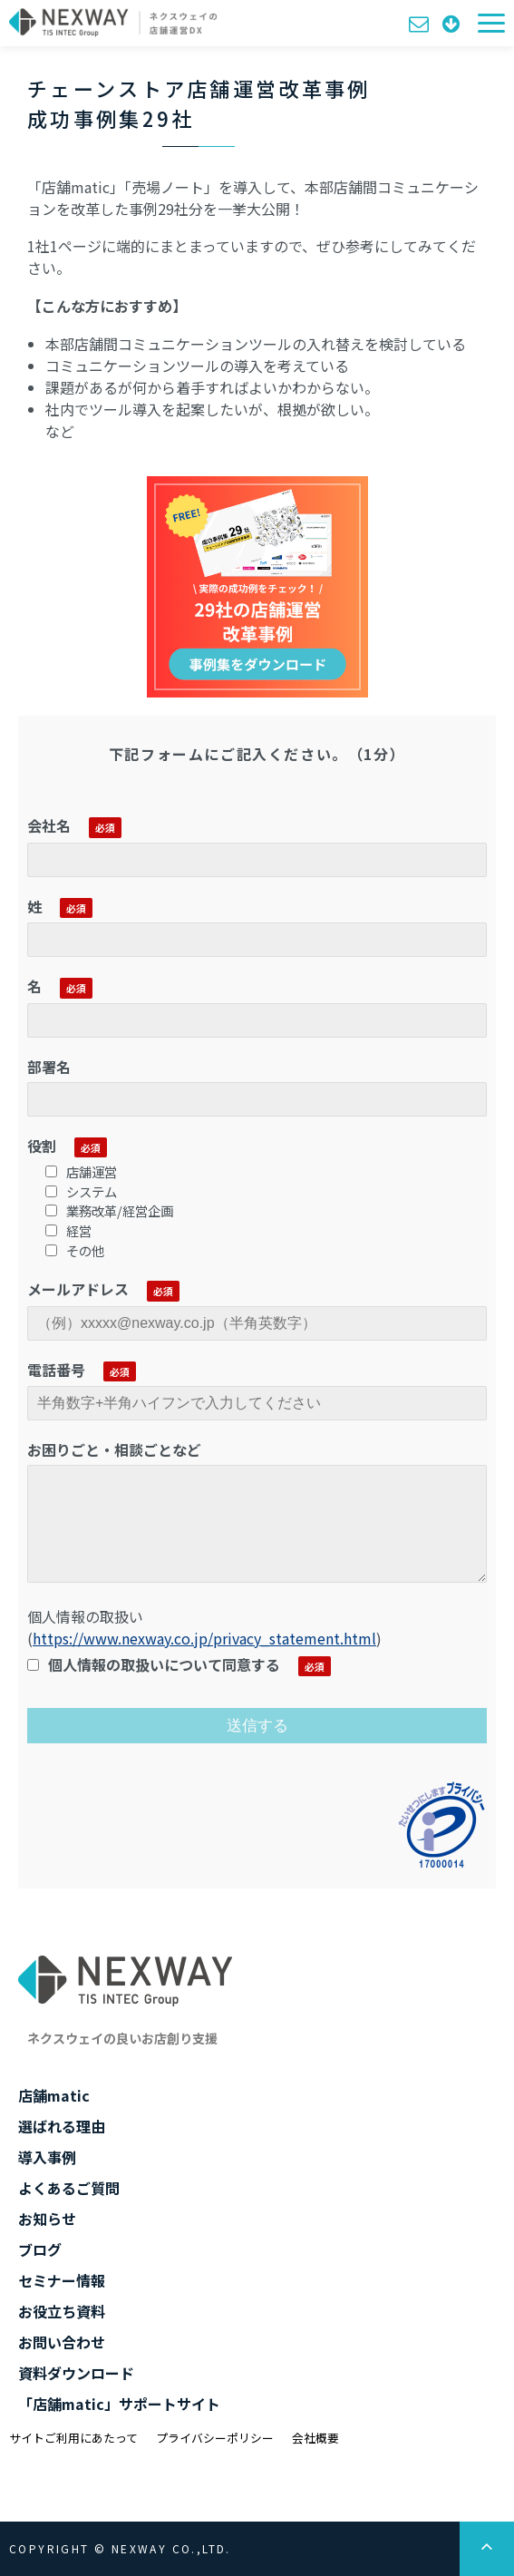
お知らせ (47, 2219)
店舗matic (54, 2095)
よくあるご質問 (69, 2188)
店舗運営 (81, 1171)
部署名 (49, 1067)
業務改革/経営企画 (109, 1210)
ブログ (40, 2249)
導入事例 (47, 2157)
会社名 (49, 825)
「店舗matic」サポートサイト (119, 2404)
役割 (41, 1145)
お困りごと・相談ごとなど (114, 1449)
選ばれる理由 (61, 2126)
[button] (491, 23)
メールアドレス (78, 1289)
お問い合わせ (421, 23)
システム (81, 1191)
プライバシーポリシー (215, 2437)
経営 (68, 1230)
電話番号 (56, 1370)
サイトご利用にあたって (73, 2437)
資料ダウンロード (453, 23)
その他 (74, 1250)
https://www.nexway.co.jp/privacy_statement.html (204, 1638)
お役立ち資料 (61, 2311)
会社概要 (315, 2437)
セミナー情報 (61, 2280)
